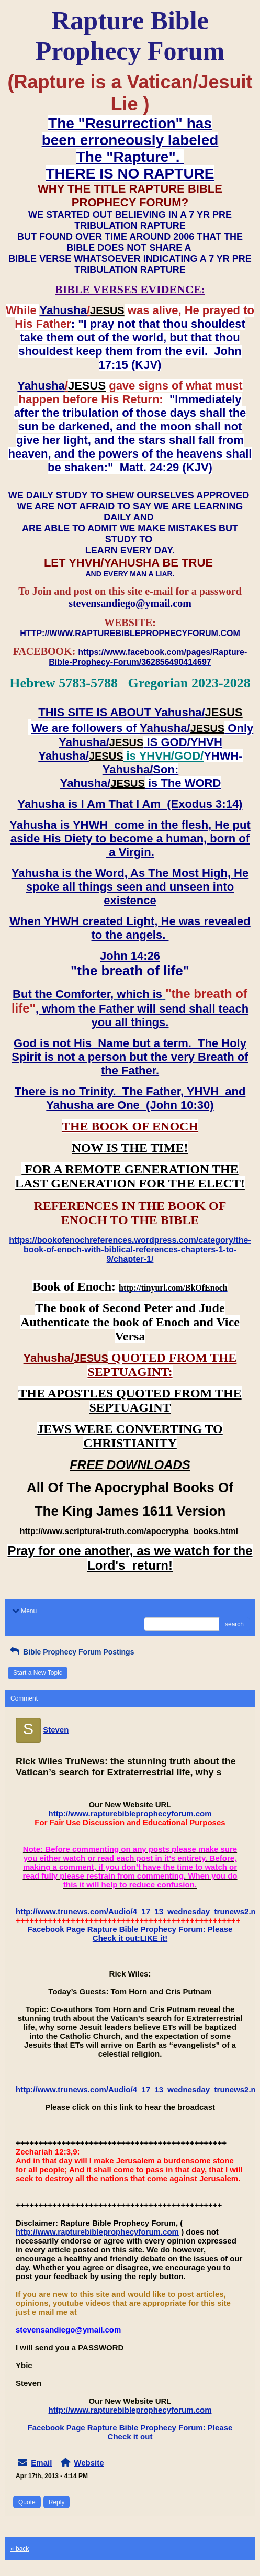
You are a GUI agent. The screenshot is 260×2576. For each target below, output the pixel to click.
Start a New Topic (37, 1672)
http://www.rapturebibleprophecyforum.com (130, 1813)
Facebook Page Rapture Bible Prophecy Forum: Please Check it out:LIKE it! (130, 1933)
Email (41, 2462)
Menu (23, 1611)
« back (19, 2548)
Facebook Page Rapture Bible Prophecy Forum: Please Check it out (130, 2432)
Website (89, 2462)
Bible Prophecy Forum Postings (71, 1652)
